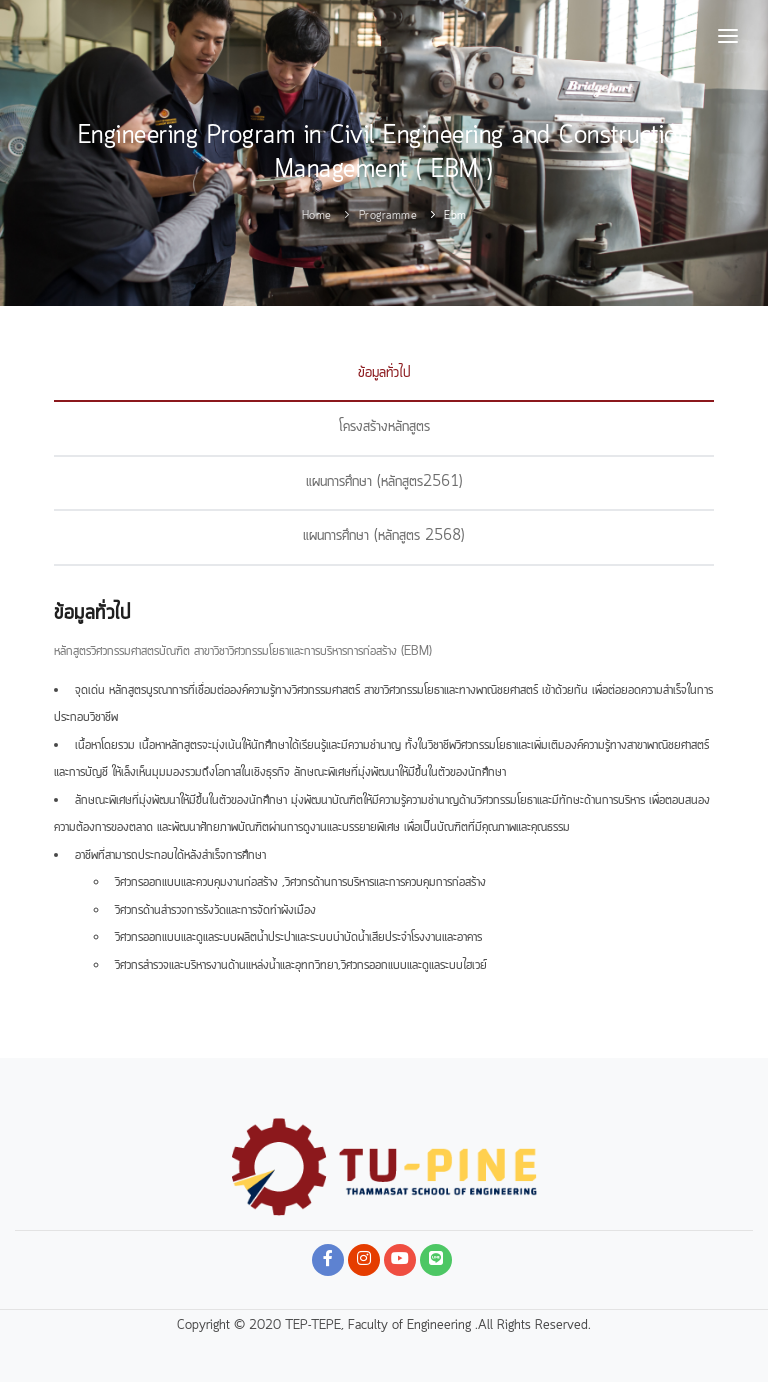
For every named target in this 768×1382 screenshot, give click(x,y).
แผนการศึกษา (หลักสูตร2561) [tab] (384, 482)
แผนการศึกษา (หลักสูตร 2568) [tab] (384, 536)
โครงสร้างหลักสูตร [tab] (384, 427)
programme (388, 216)
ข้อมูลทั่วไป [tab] (384, 373)
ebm (455, 216)
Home (317, 216)
